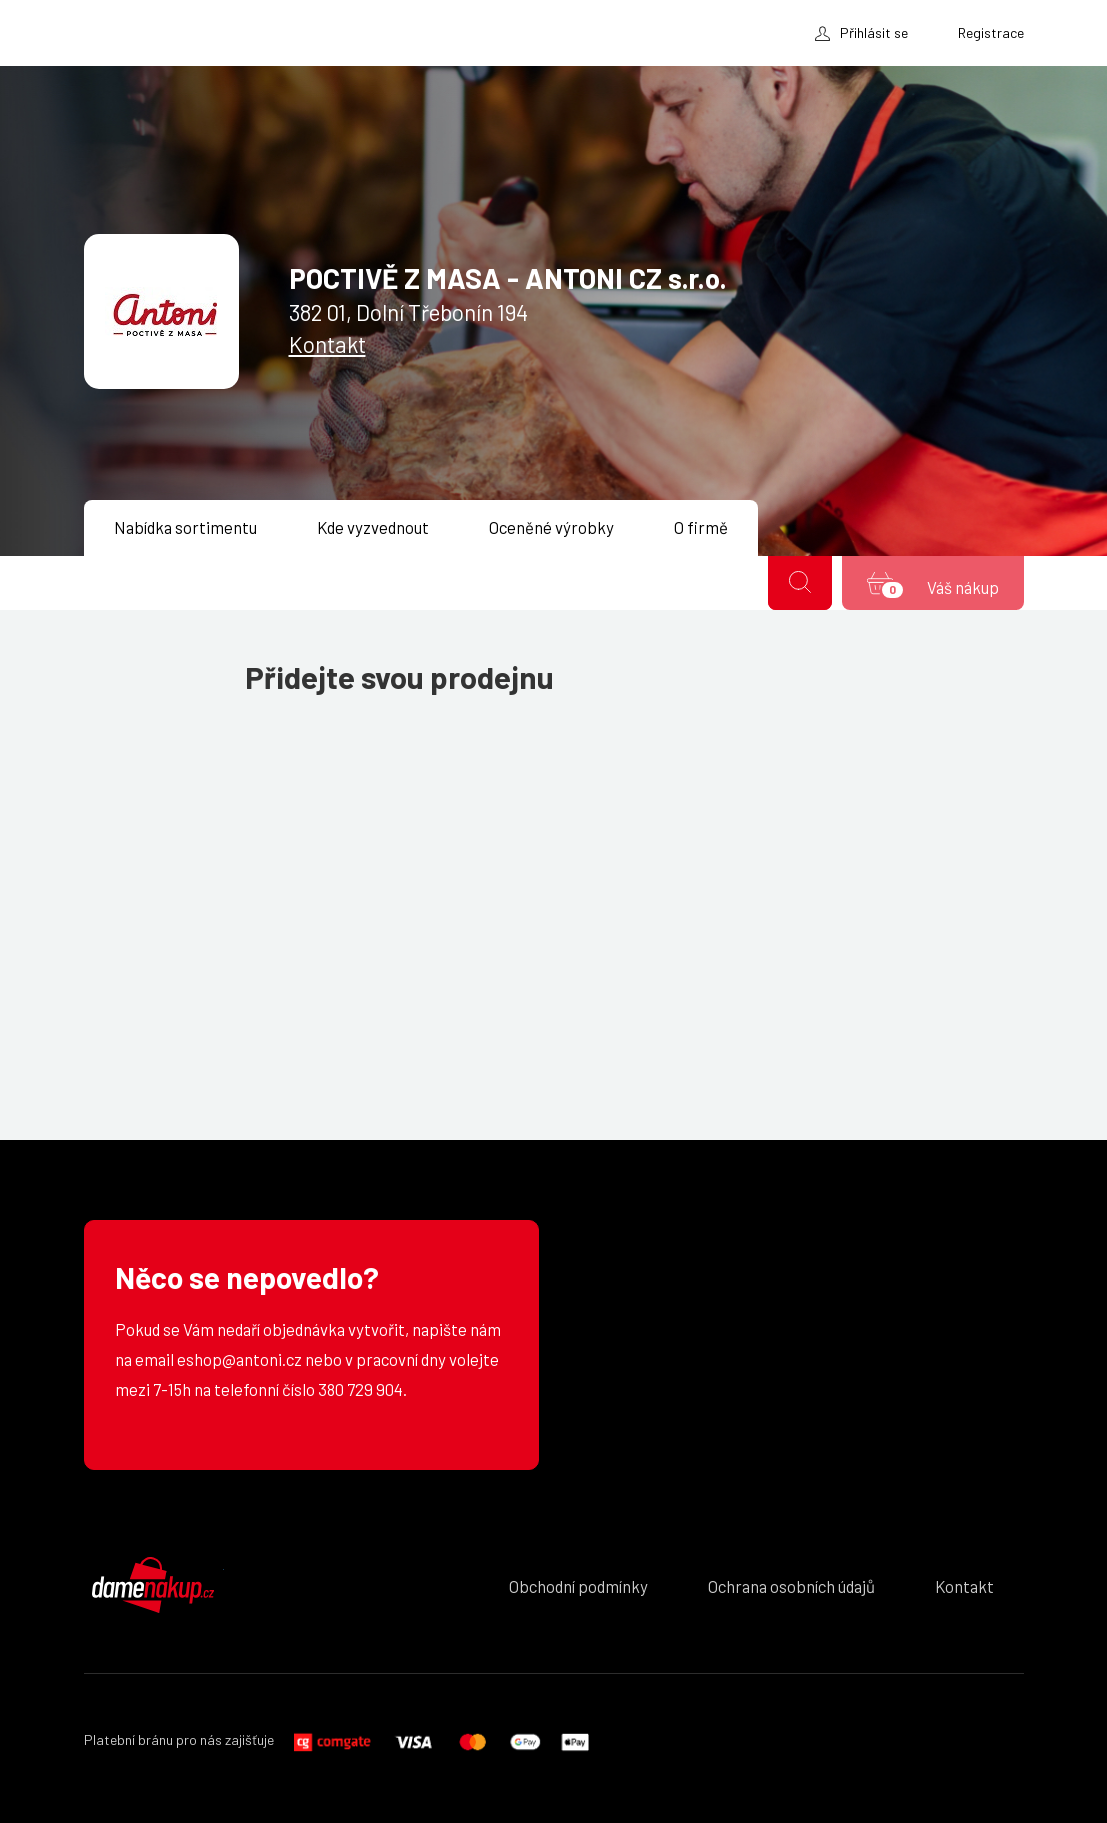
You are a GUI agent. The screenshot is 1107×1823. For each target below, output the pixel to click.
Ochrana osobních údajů (791, 1586)
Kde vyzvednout (373, 527)
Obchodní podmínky (578, 1586)
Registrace (991, 32)
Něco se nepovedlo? (247, 1277)
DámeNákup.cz (154, 1585)
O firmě (701, 527)
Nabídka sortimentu (185, 527)
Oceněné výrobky (551, 527)
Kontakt (327, 344)
